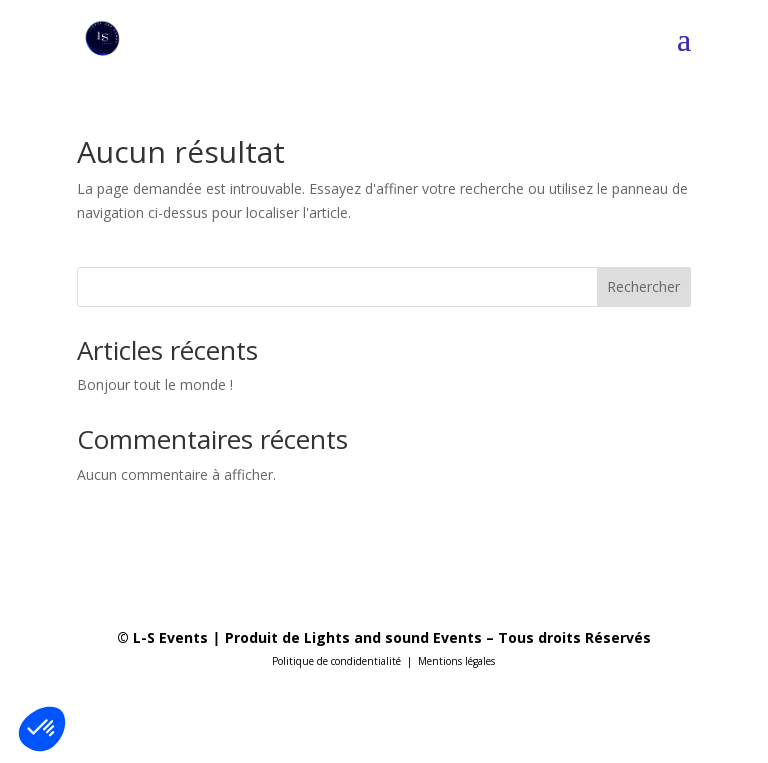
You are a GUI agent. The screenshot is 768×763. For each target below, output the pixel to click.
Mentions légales (456, 661)
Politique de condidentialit (334, 661)
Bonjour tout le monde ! (155, 384)
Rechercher (643, 286)
